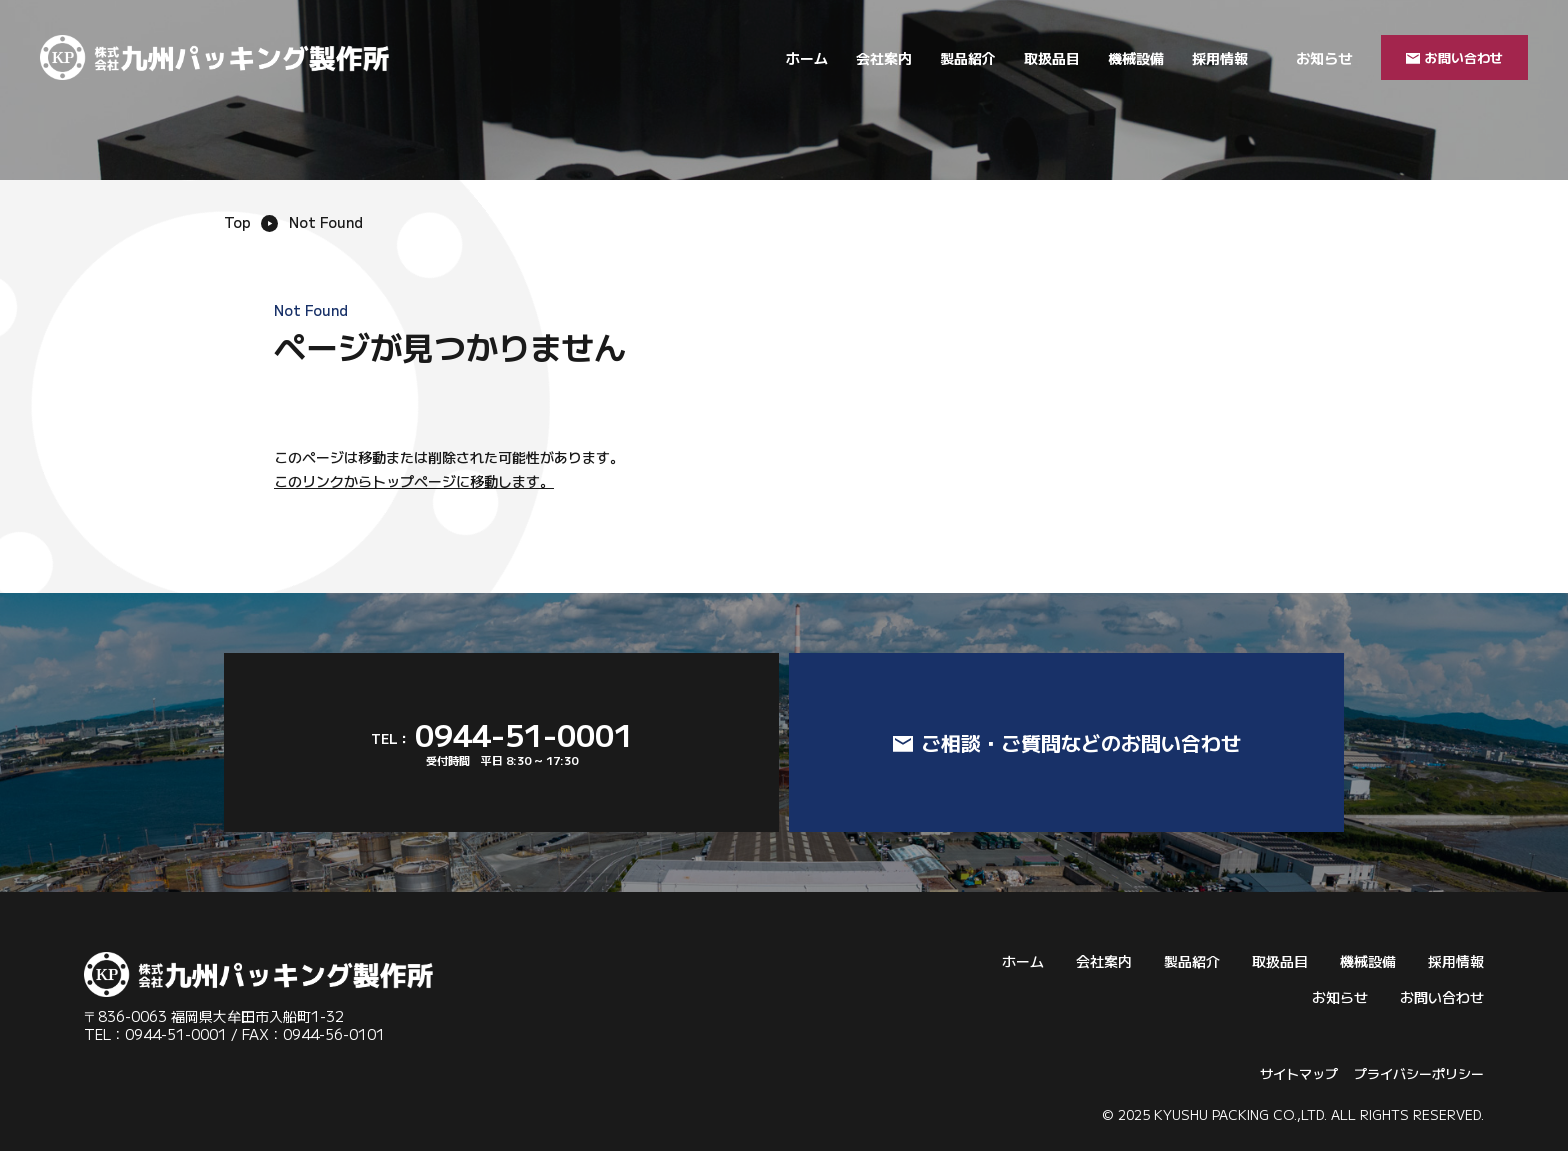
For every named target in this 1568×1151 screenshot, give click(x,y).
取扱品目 (1052, 58)
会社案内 (884, 58)
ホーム (807, 58)
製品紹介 (968, 58)
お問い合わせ (1442, 997)
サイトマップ (1299, 1073)
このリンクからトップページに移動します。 (414, 481)
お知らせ (1324, 58)
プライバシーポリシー (1419, 1073)
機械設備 (1136, 58)
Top (237, 222)
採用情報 (1220, 58)
